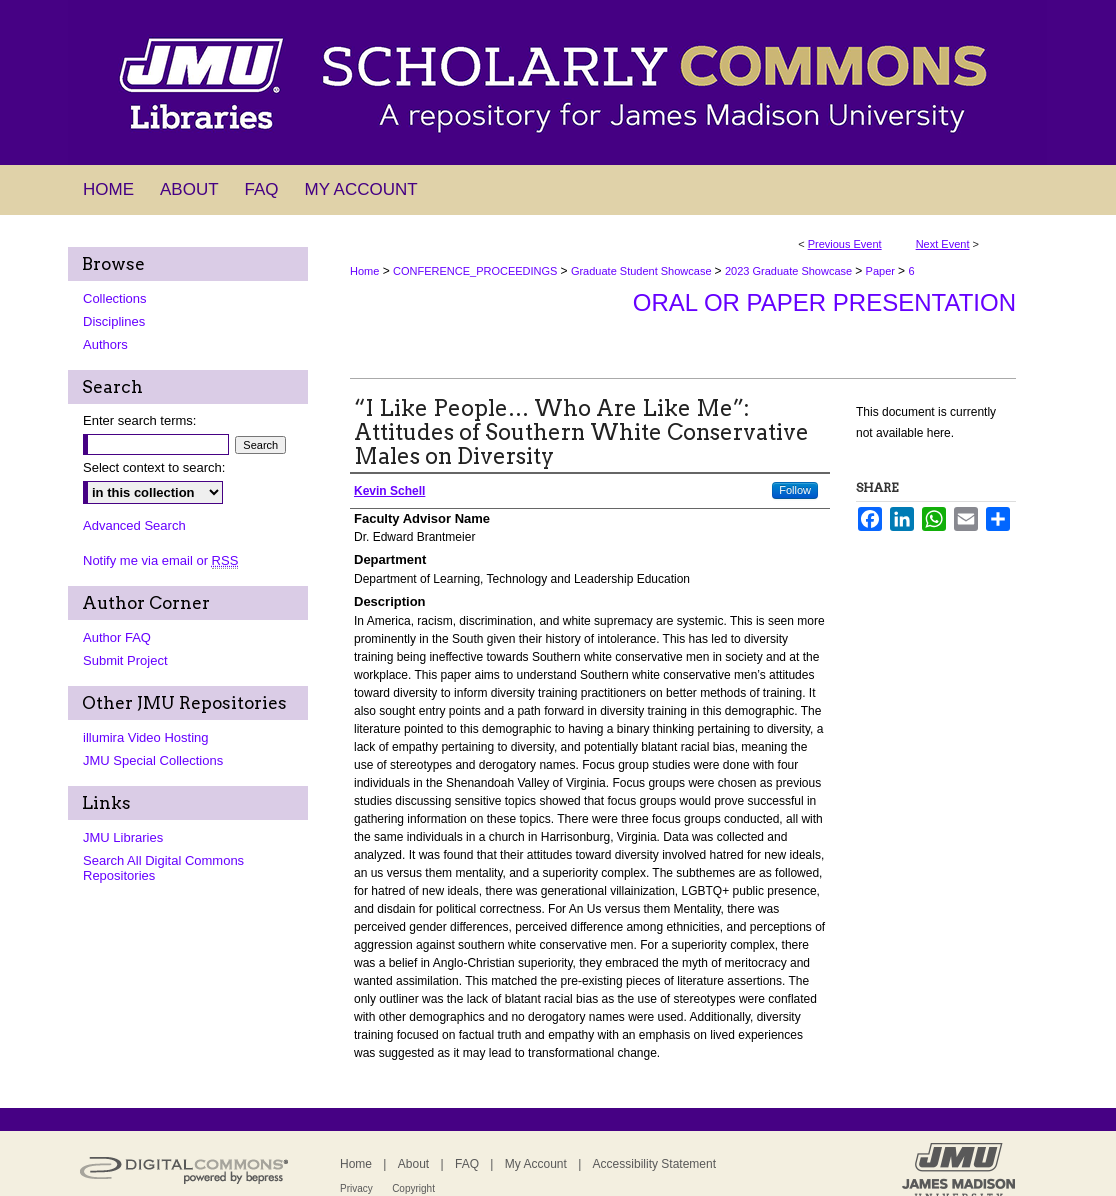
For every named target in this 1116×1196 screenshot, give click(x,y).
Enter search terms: (139, 420)
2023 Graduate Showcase (790, 271)
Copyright (413, 1188)
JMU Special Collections (153, 760)
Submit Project (125, 660)
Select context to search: (154, 467)
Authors (105, 344)
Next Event (943, 244)
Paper (882, 271)
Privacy (356, 1188)
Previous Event (845, 244)
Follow (795, 490)
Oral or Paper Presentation (824, 302)
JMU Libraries (123, 837)
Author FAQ (117, 637)
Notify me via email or (160, 560)
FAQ (467, 1164)
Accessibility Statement (654, 1164)
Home (364, 271)
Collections (115, 298)
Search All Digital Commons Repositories (163, 868)
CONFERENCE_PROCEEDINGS (476, 271)
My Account (536, 1164)
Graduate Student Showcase (643, 271)
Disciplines (114, 321)
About (413, 1164)
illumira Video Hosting (146, 737)
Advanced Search (134, 525)
